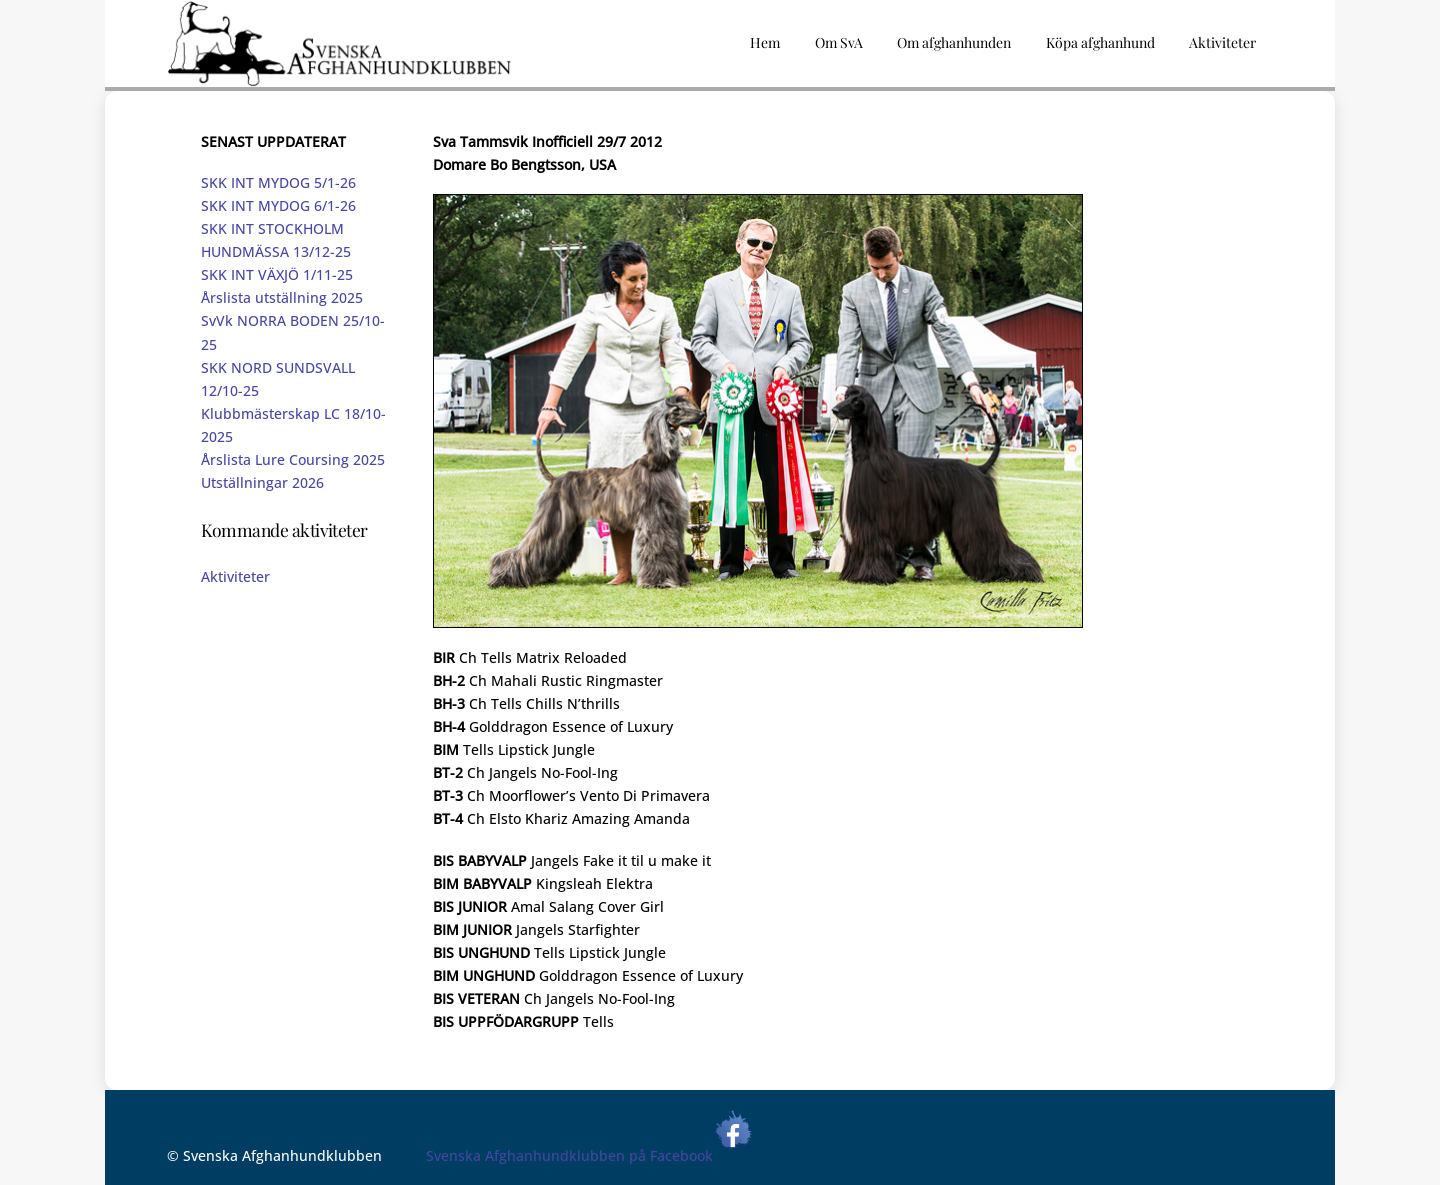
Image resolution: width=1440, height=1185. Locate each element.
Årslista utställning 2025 (282, 297)
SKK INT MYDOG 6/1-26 (278, 205)
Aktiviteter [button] (1222, 42)
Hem (765, 42)
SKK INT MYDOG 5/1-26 (278, 182)
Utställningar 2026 (262, 482)
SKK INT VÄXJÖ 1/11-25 (277, 274)
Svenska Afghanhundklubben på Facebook (589, 1155)
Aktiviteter (235, 576)
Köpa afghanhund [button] (1100, 42)
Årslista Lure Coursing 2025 (293, 459)
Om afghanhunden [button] (954, 42)
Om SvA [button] (839, 42)
